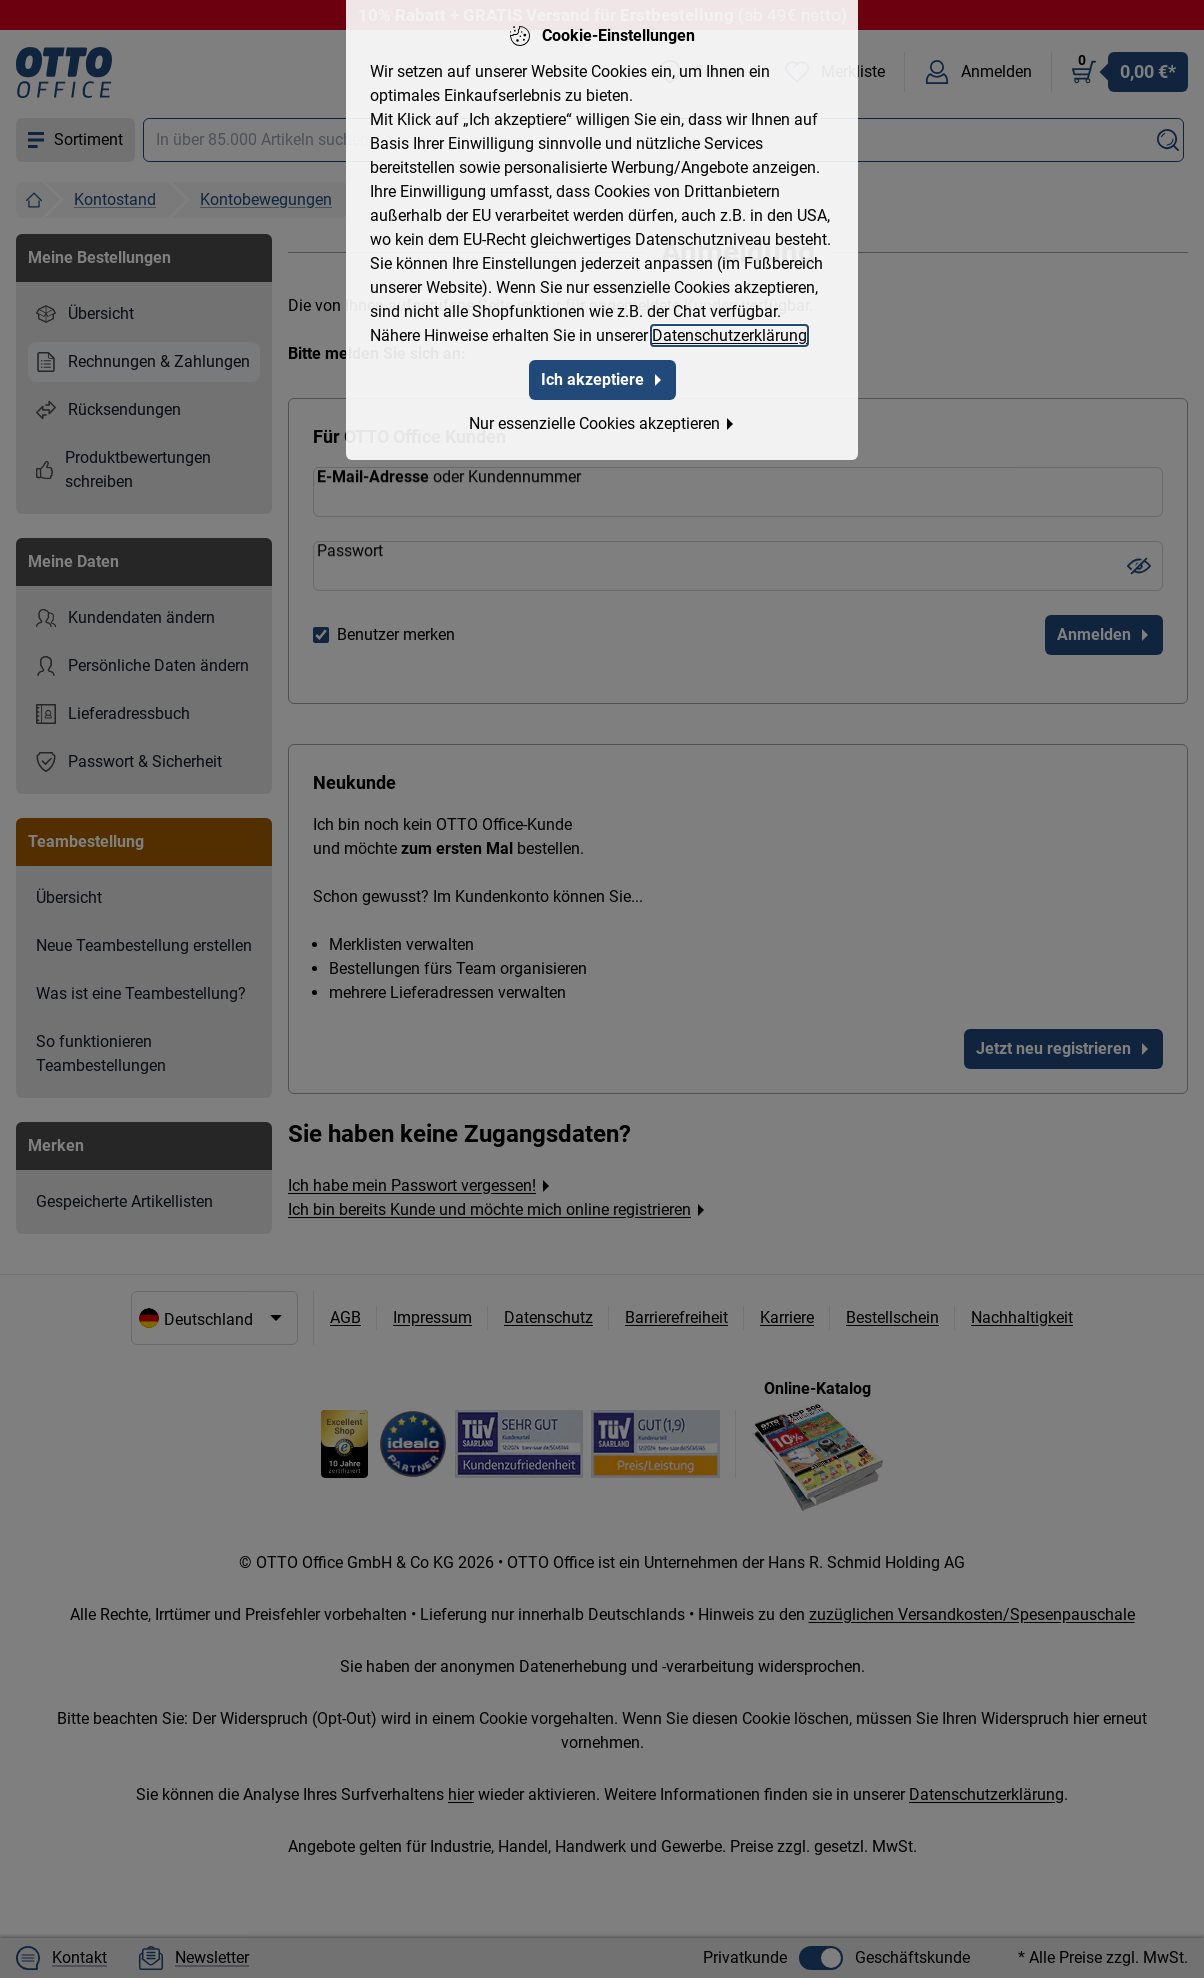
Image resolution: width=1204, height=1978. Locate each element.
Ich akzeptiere (602, 375)
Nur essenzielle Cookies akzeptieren (602, 419)
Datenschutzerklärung (729, 331)
